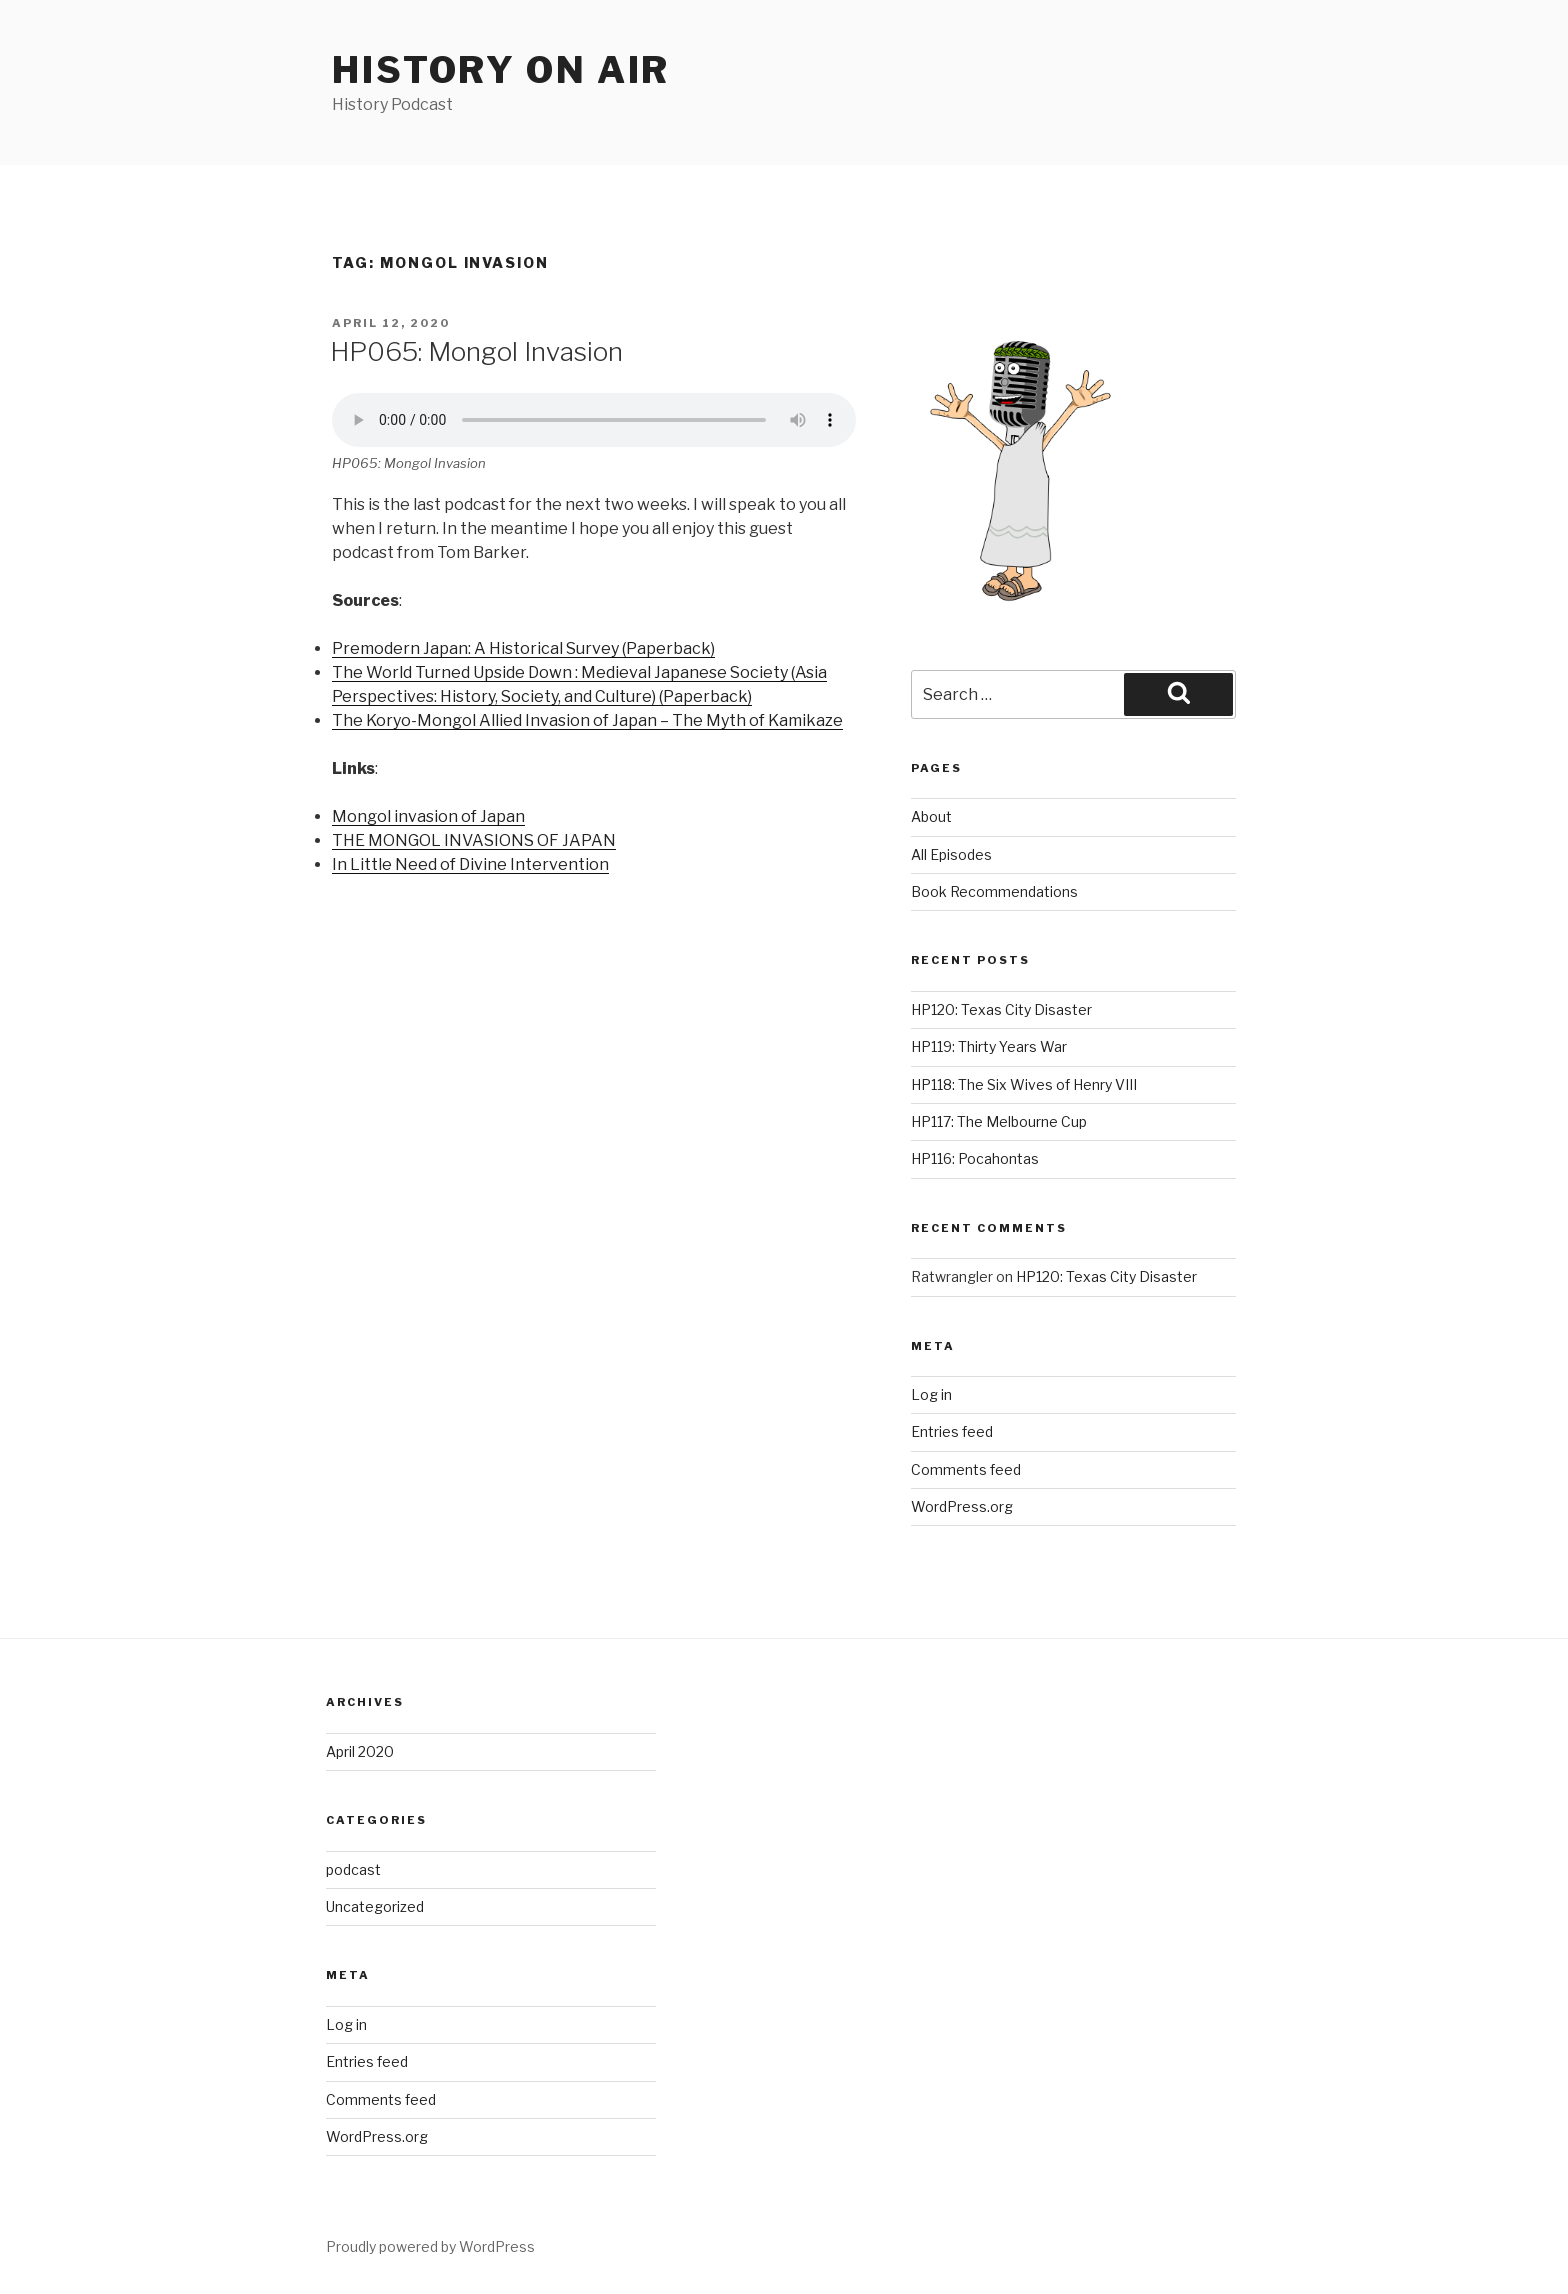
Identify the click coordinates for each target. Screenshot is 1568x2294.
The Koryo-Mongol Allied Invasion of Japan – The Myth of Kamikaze (587, 720)
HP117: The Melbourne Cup (999, 1121)
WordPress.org (962, 1506)
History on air (501, 70)
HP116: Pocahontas (975, 1158)
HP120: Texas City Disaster (1001, 1009)
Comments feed (966, 1469)
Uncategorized (375, 1906)
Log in (931, 1394)
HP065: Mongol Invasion (476, 351)
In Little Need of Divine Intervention (470, 864)
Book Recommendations (994, 891)
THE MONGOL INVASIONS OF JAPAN (474, 840)
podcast (353, 1869)
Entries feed (952, 1431)
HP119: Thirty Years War (989, 1046)
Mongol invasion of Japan (428, 816)
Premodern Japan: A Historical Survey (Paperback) (523, 648)
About (931, 816)
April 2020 (360, 1751)
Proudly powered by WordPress (430, 2246)
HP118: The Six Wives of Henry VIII (1024, 1084)
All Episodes (951, 854)
